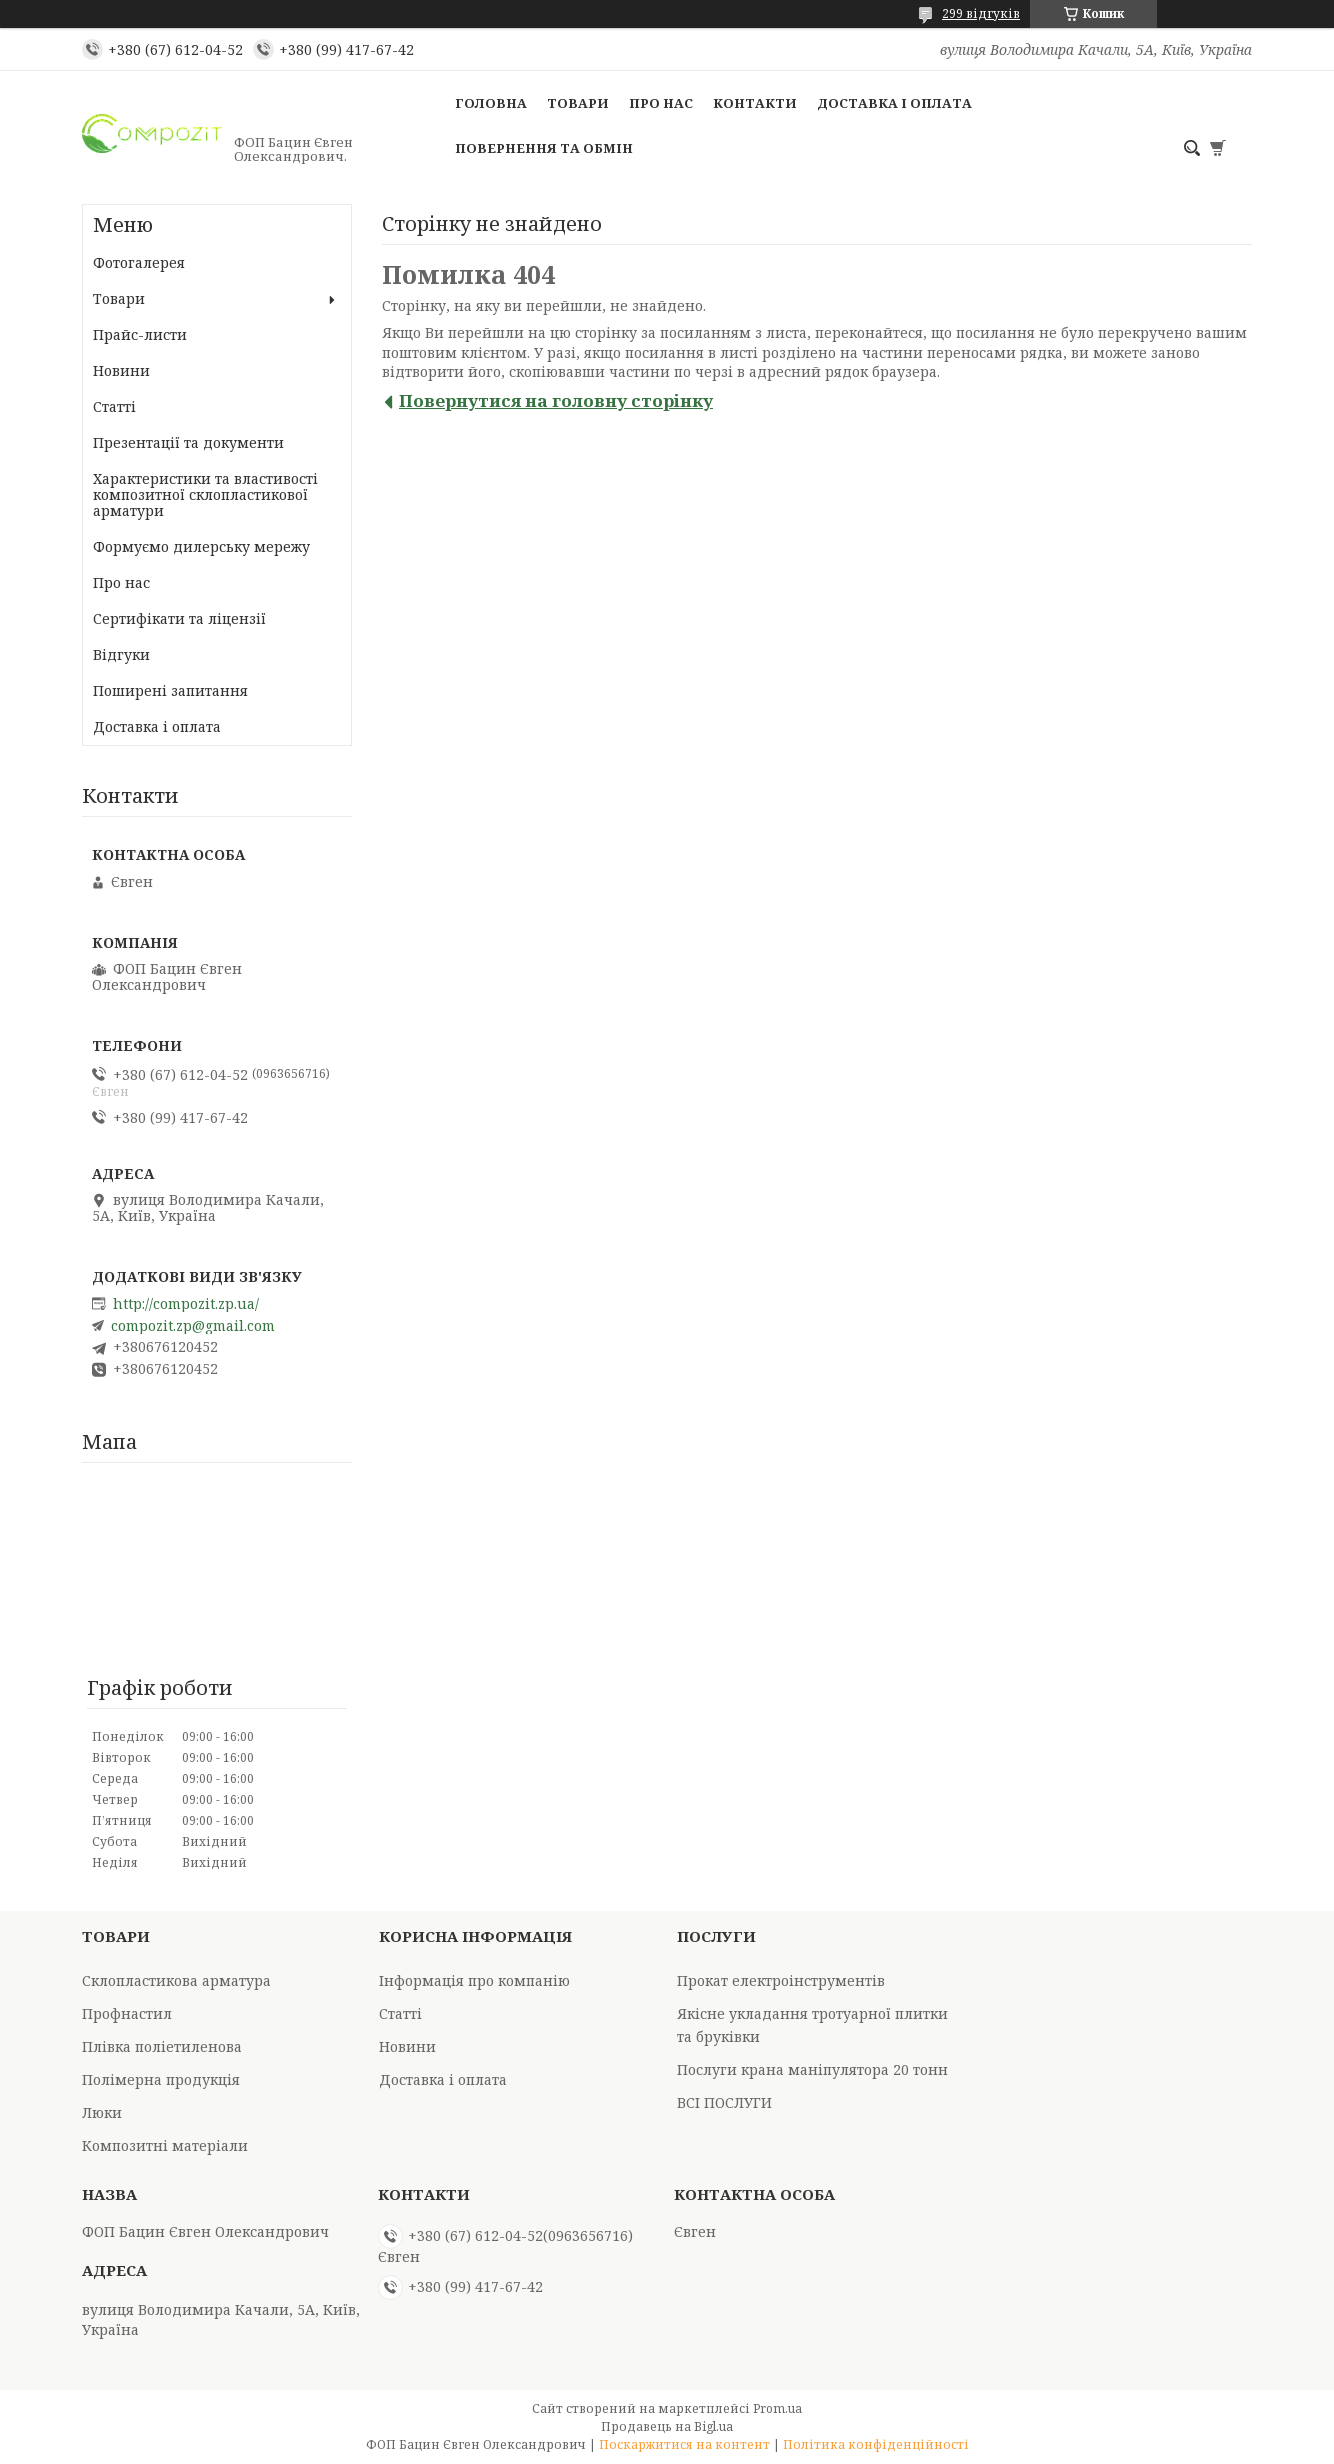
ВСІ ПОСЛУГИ (724, 2102)
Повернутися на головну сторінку (556, 400)
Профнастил (127, 2013)
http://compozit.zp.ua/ (186, 1304)
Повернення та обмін (544, 148)
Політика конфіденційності (876, 2444)
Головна (491, 103)
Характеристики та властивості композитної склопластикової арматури (205, 494)
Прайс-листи (140, 334)
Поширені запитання (170, 690)
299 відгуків (981, 13)
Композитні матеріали (165, 2145)
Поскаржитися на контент (684, 2444)
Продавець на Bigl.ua (667, 2426)
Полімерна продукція (161, 2079)
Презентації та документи (188, 442)
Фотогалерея (139, 262)
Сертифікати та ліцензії (179, 618)
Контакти (755, 103)
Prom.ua (777, 2408)
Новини (121, 370)
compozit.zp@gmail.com (193, 1326)
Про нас (661, 103)
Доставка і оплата (894, 103)
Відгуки (121, 654)
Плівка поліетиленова (162, 2046)
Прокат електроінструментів (781, 1980)
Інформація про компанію (474, 1980)
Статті (114, 406)
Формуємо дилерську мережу (201, 546)
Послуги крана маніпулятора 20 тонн (812, 2069)
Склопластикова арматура (176, 1980)
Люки (102, 2112)
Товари (578, 103)
